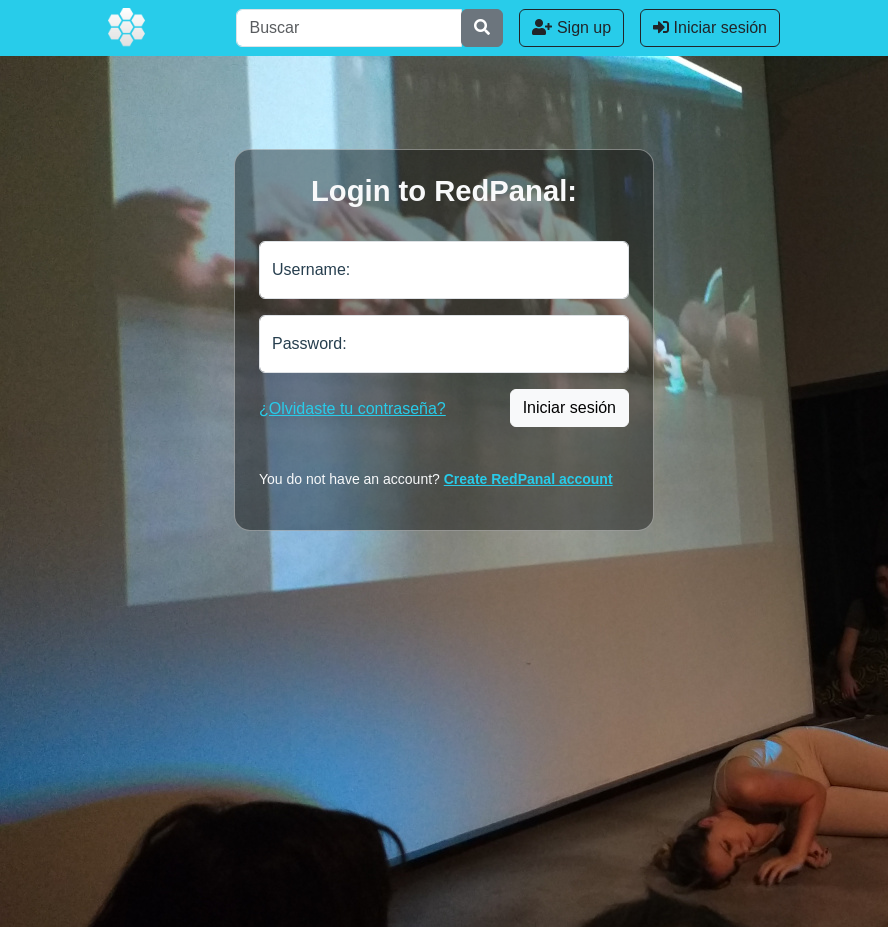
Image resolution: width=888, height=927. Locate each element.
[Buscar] (349, 28)
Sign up (571, 27)
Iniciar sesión (710, 27)
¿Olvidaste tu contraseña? (352, 408)
